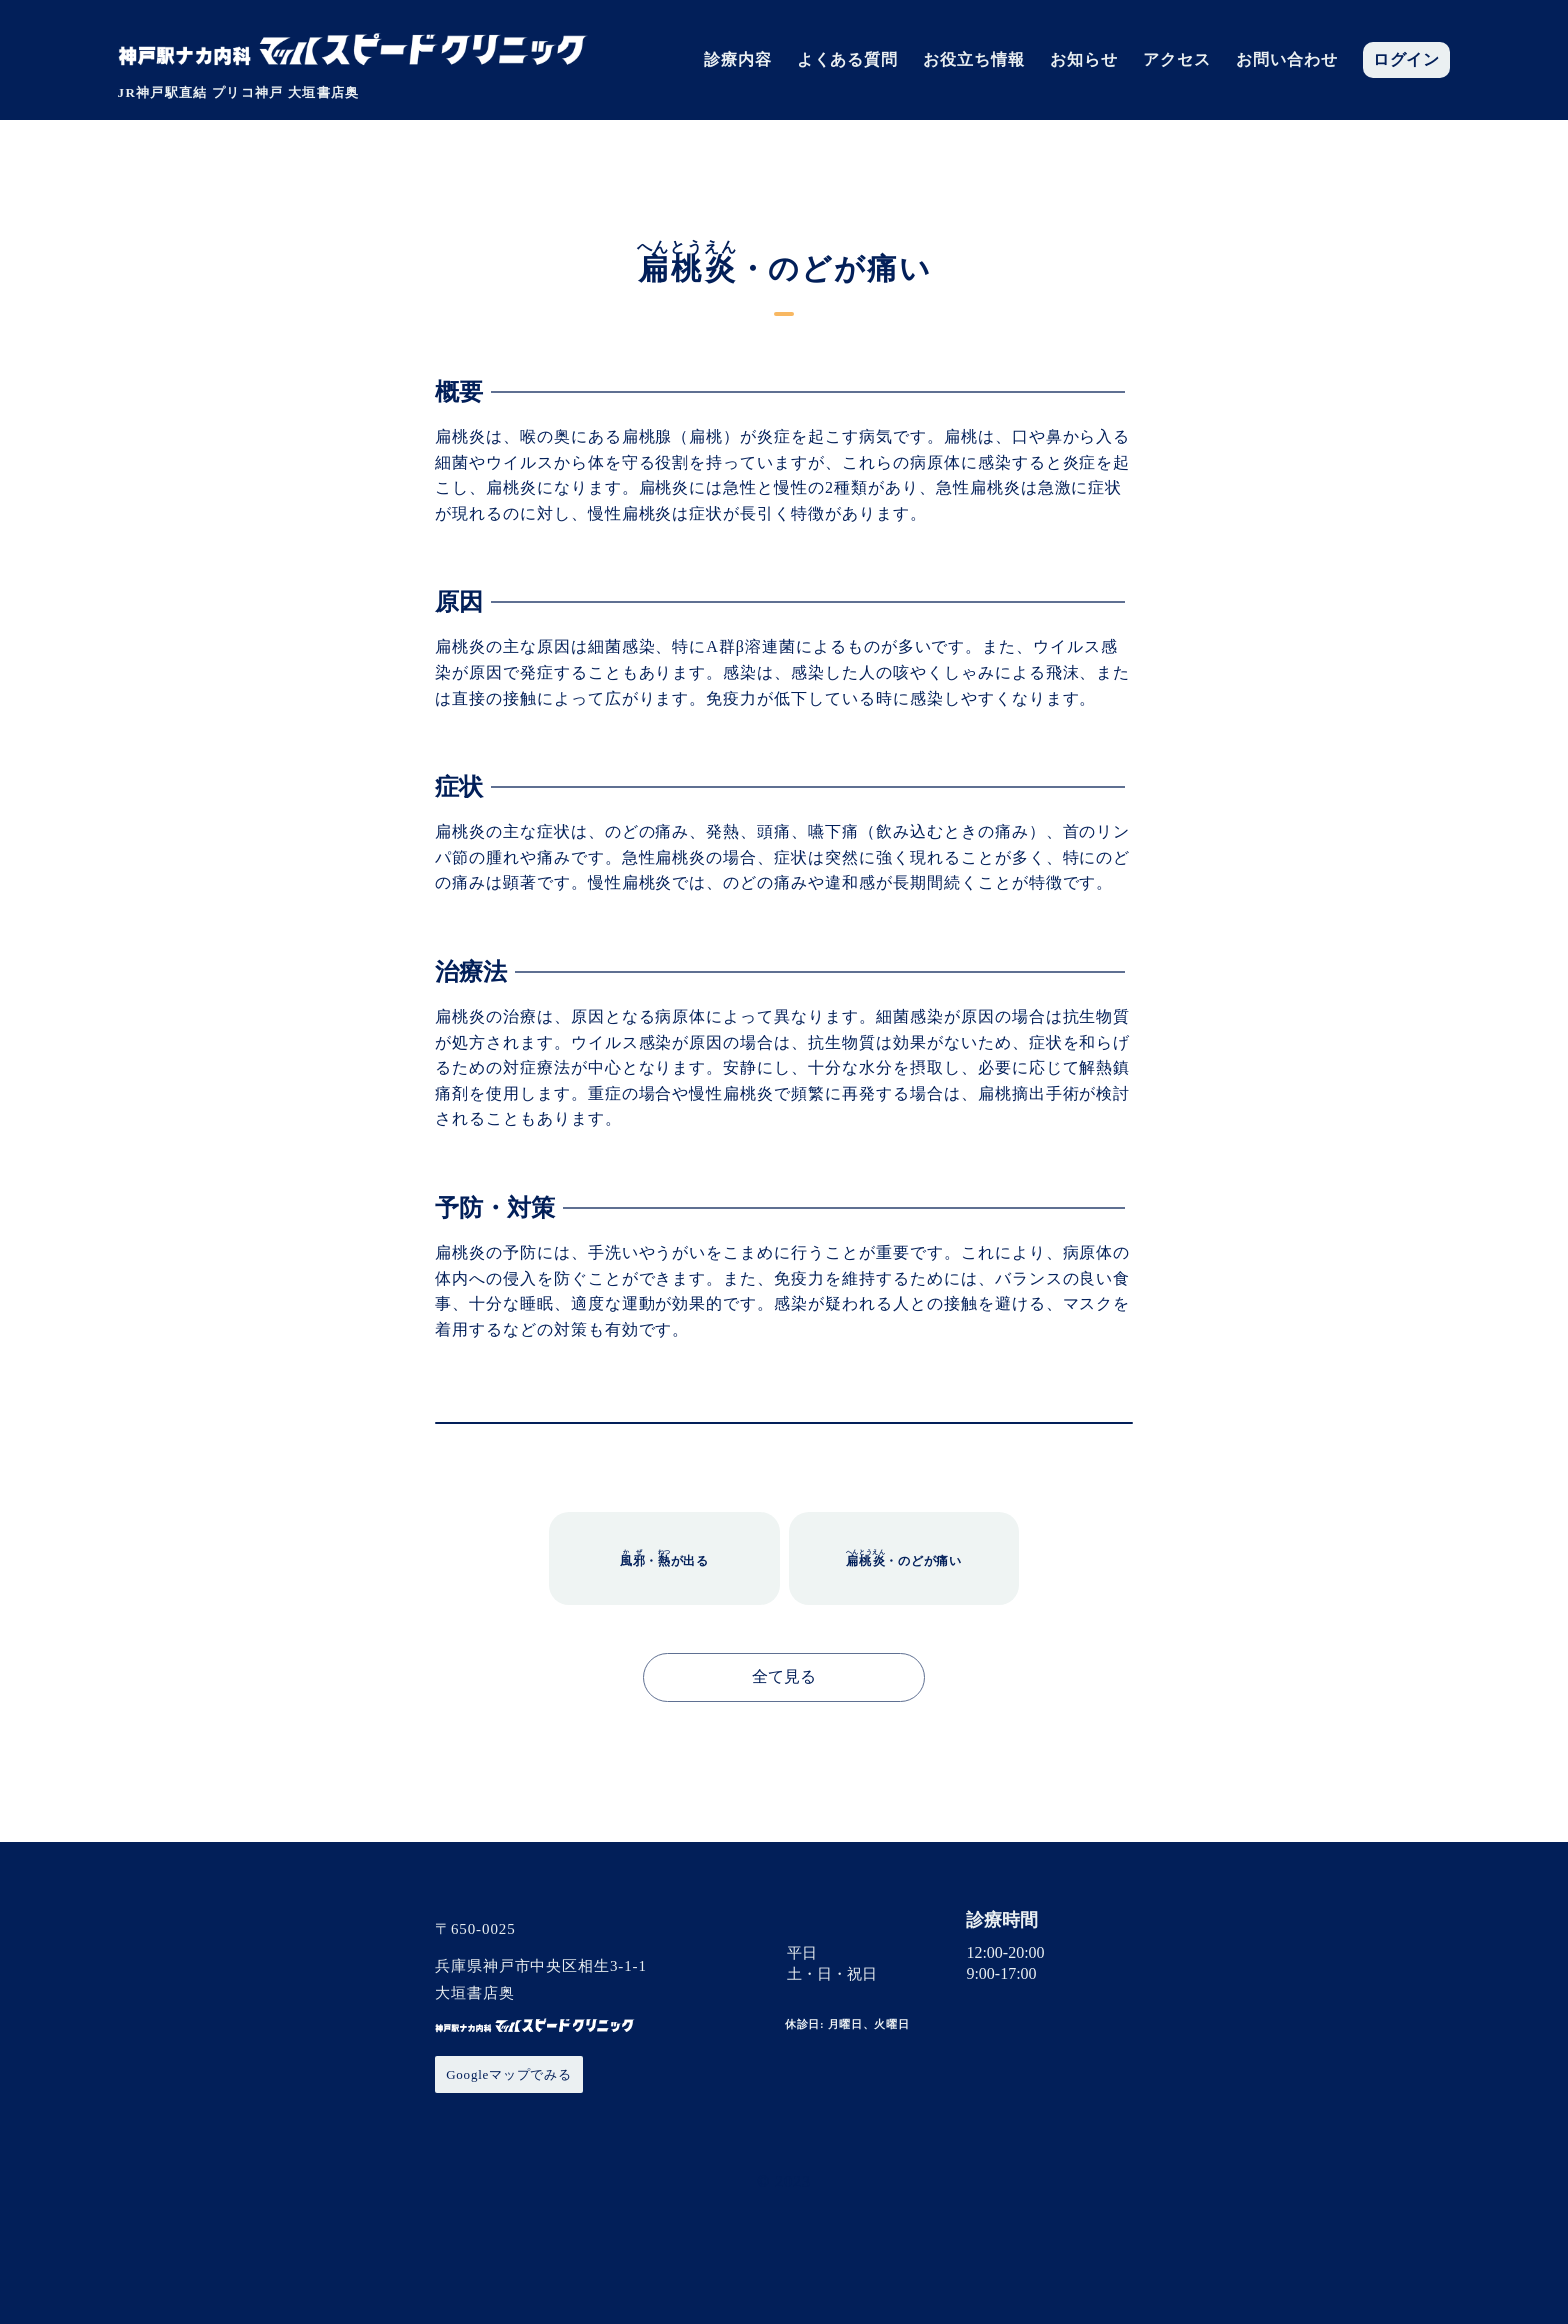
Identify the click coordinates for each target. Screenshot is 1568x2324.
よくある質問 (848, 60)
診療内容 (738, 60)
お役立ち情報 (974, 60)
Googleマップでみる (509, 2074)
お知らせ (1084, 60)
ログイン (1407, 60)
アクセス (1177, 60)
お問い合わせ (1287, 60)
